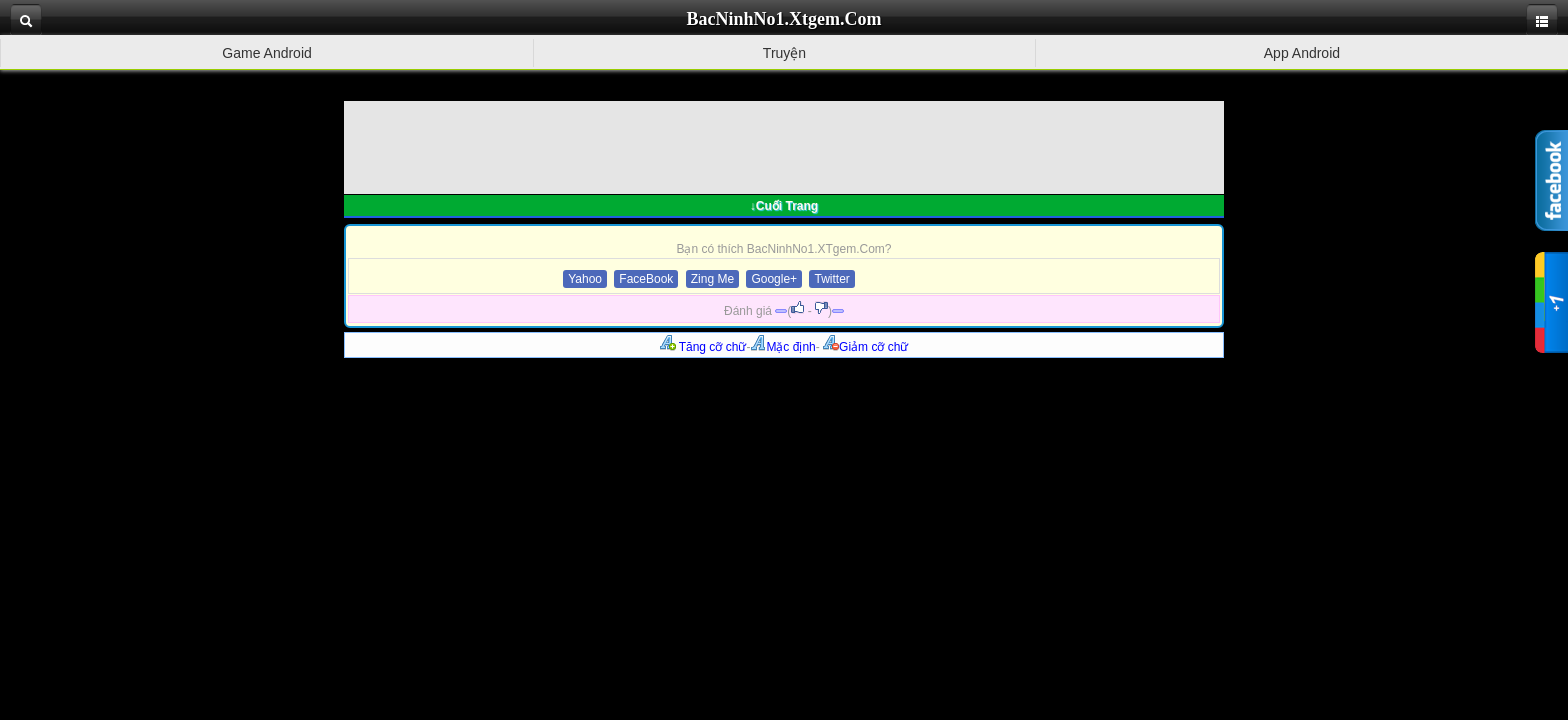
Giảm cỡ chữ (865, 347)
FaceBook (646, 279)
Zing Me (712, 279)
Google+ (774, 279)
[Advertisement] (784, 146)
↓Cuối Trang (784, 206)
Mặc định (782, 347)
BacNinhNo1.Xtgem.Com (784, 19)
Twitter (831, 279)
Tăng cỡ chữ (703, 347)
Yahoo (585, 279)
